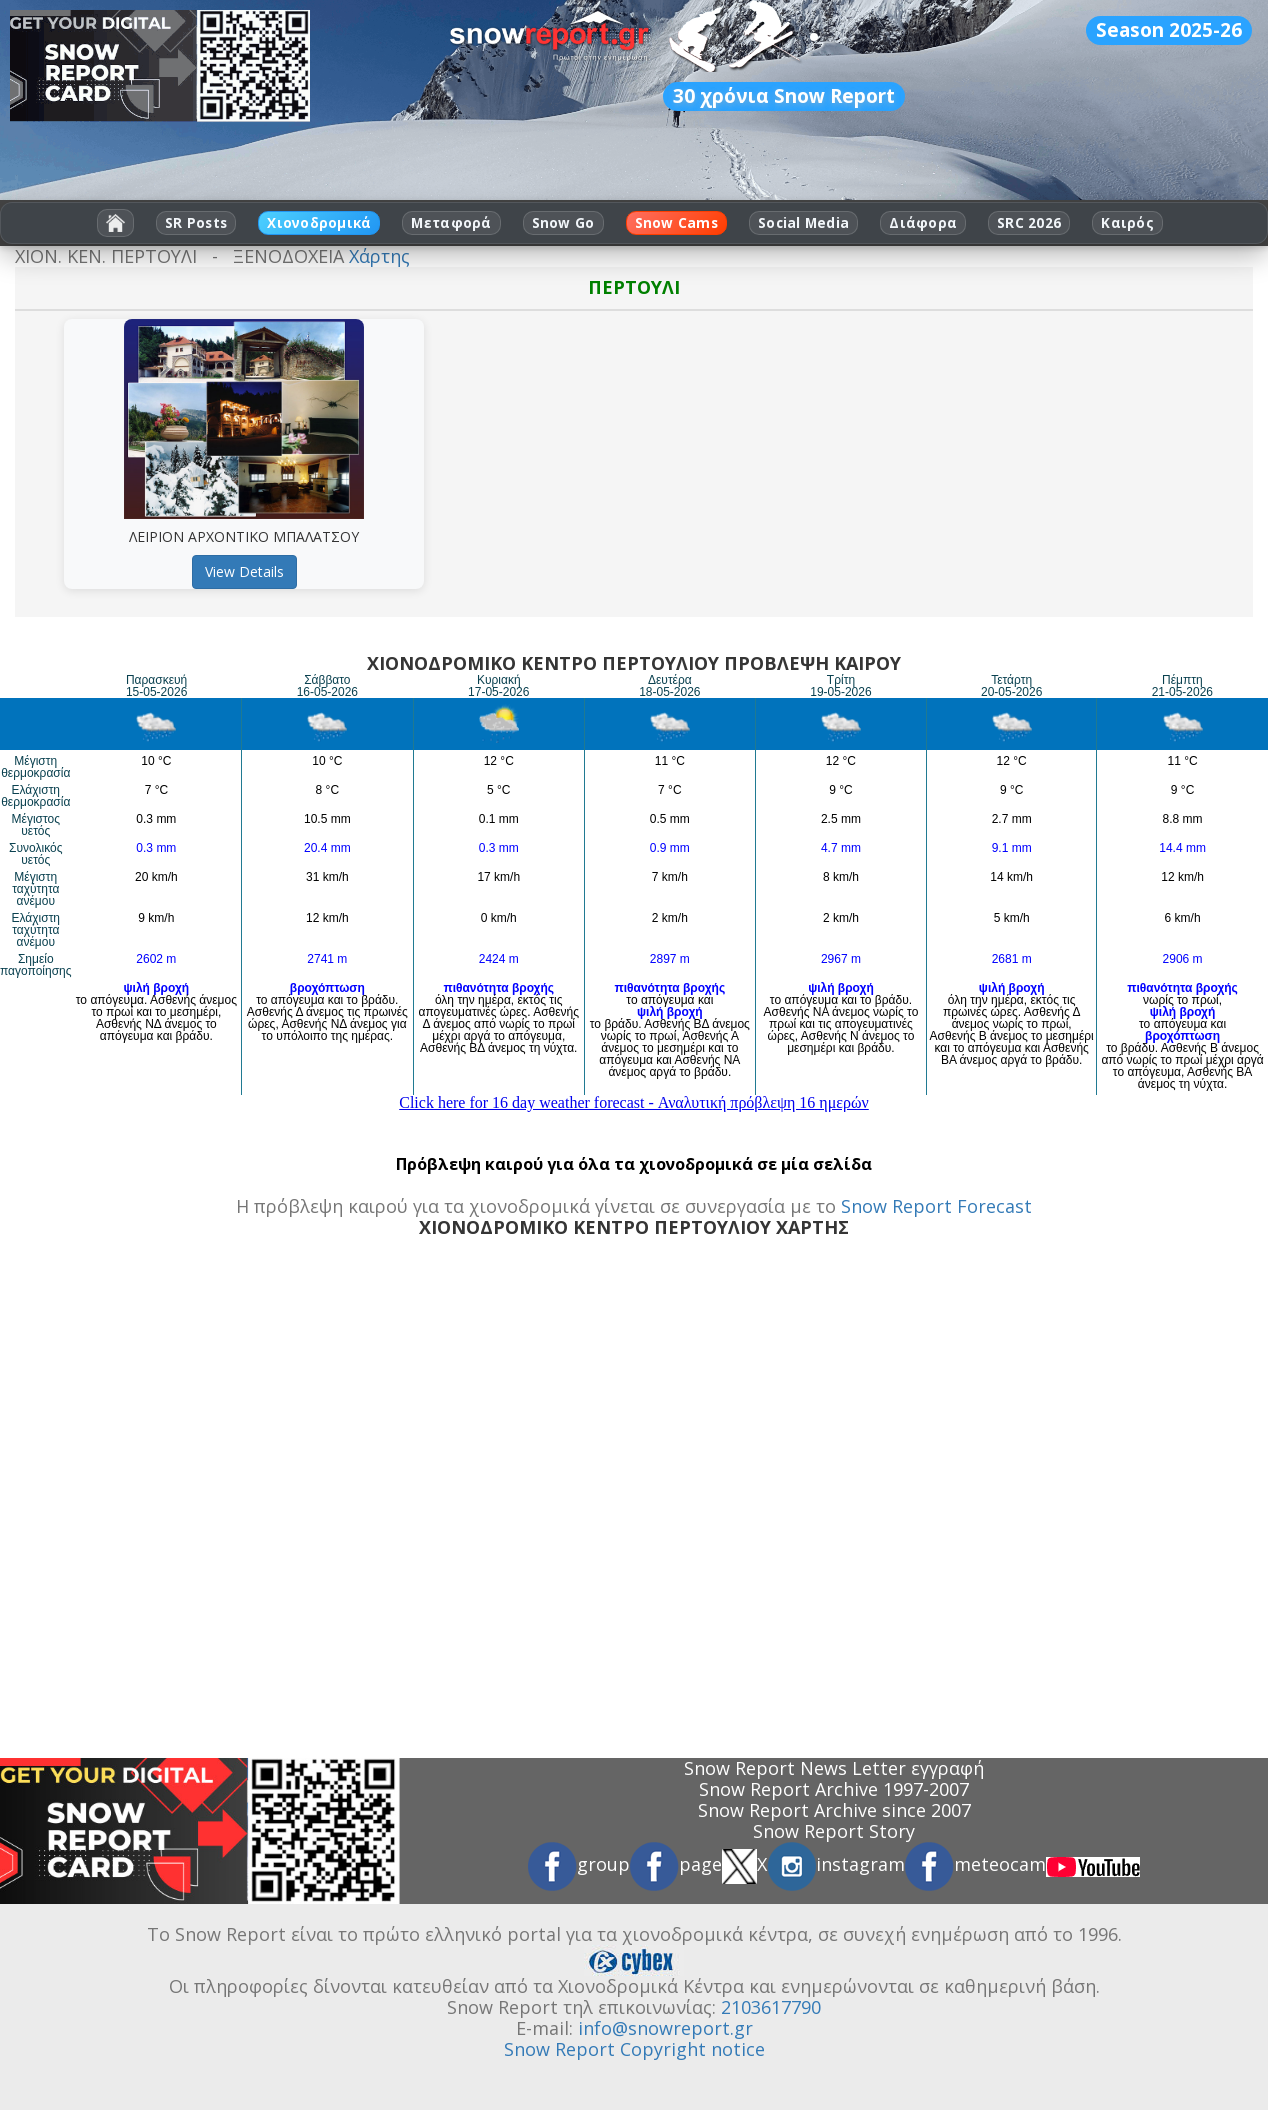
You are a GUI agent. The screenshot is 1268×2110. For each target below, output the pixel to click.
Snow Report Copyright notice (634, 2049)
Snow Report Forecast (936, 1206)
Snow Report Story (834, 1831)
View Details (244, 571)
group (579, 1864)
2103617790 (771, 2007)
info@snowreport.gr (665, 2028)
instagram (836, 1864)
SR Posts (196, 223)
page (676, 1864)
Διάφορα (923, 223)
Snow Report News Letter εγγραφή (834, 1768)
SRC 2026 (1029, 223)
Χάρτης (379, 256)
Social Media (803, 223)
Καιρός (1127, 223)
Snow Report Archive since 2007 (834, 1810)
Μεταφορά (451, 223)
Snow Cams (676, 223)
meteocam (975, 1864)
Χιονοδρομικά (319, 223)
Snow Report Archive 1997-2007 (834, 1789)
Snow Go (563, 223)
